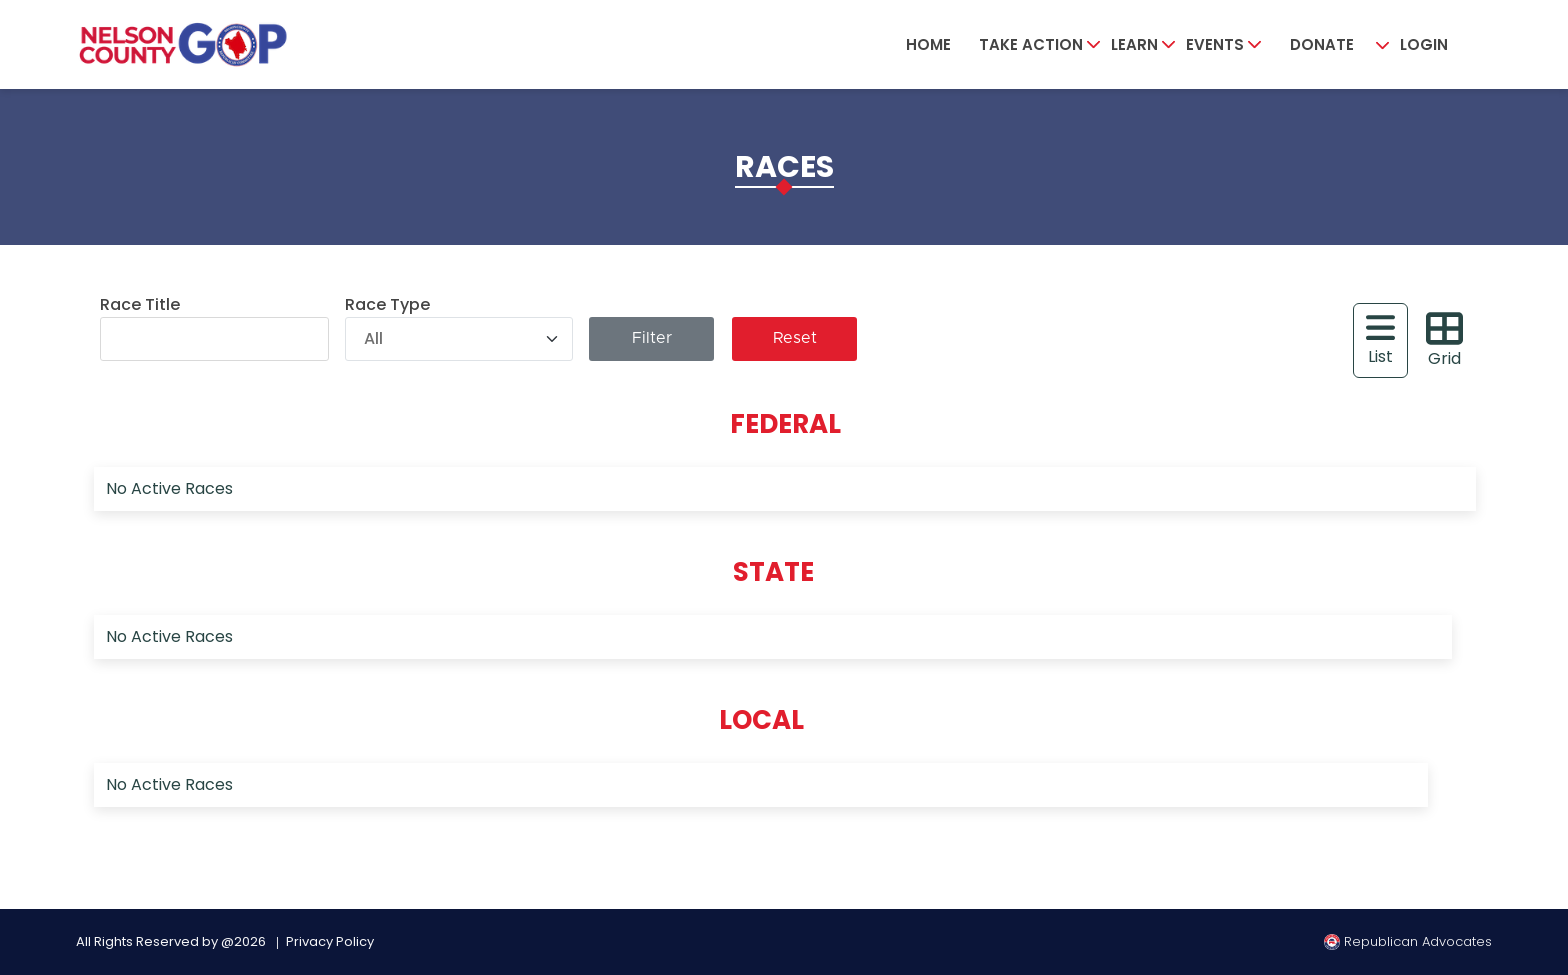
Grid (1444, 340)
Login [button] (1424, 44)
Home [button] (928, 44)
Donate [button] (1322, 44)
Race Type (387, 304)
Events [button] (1215, 44)
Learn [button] (1134, 44)
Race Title (140, 304)
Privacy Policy (330, 941)
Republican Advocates (1408, 941)
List (1380, 339)
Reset (795, 339)
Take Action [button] (1031, 44)
